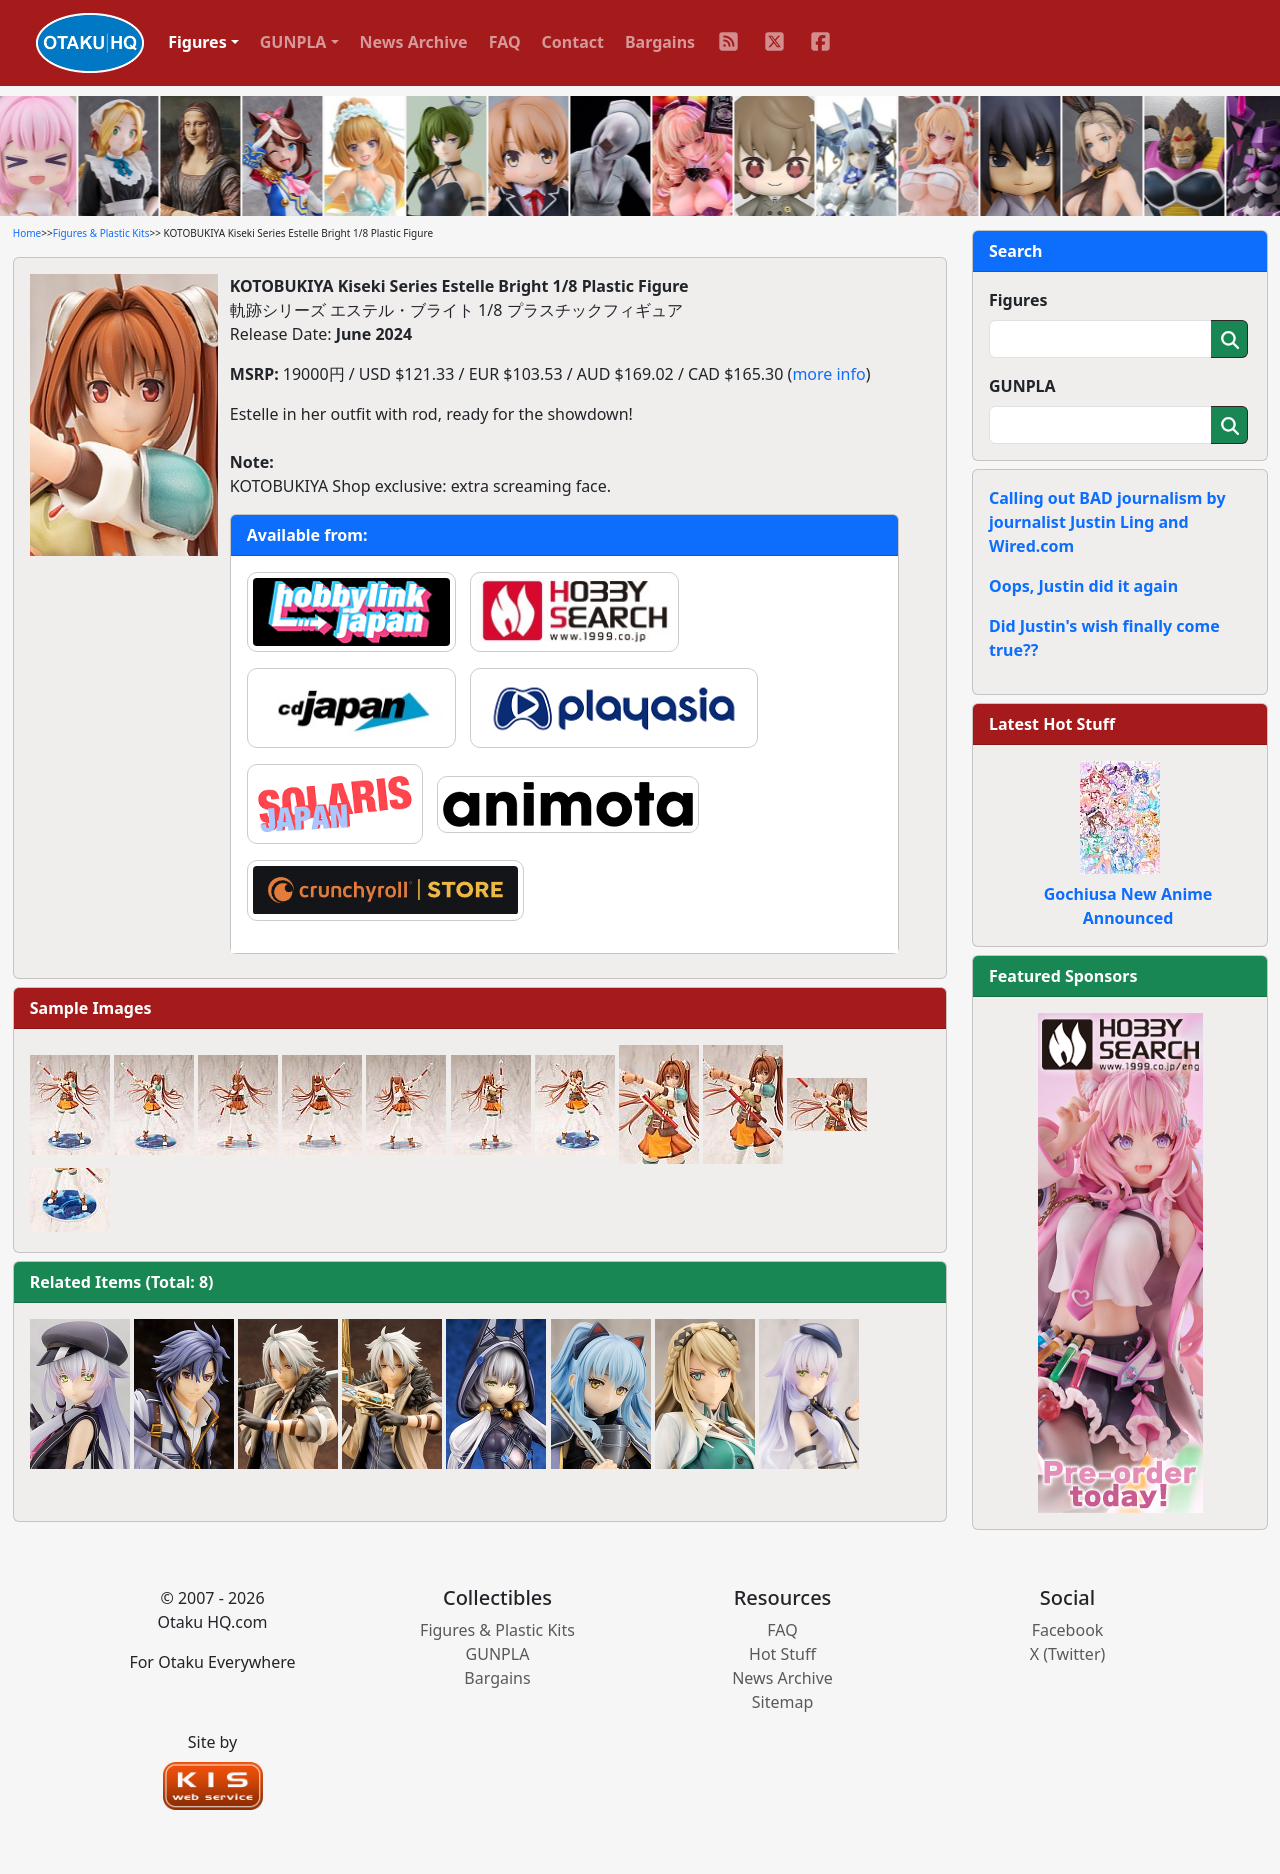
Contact (573, 42)
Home (27, 233)
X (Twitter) (1068, 1654)
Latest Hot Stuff (1052, 724)
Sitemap (783, 1702)
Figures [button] (197, 42)
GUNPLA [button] (293, 42)
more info (828, 374)
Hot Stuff (782, 1654)
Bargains (660, 42)
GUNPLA (1022, 386)
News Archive (414, 42)
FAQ (505, 42)
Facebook (1068, 1630)
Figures (1018, 300)
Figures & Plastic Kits (101, 233)
